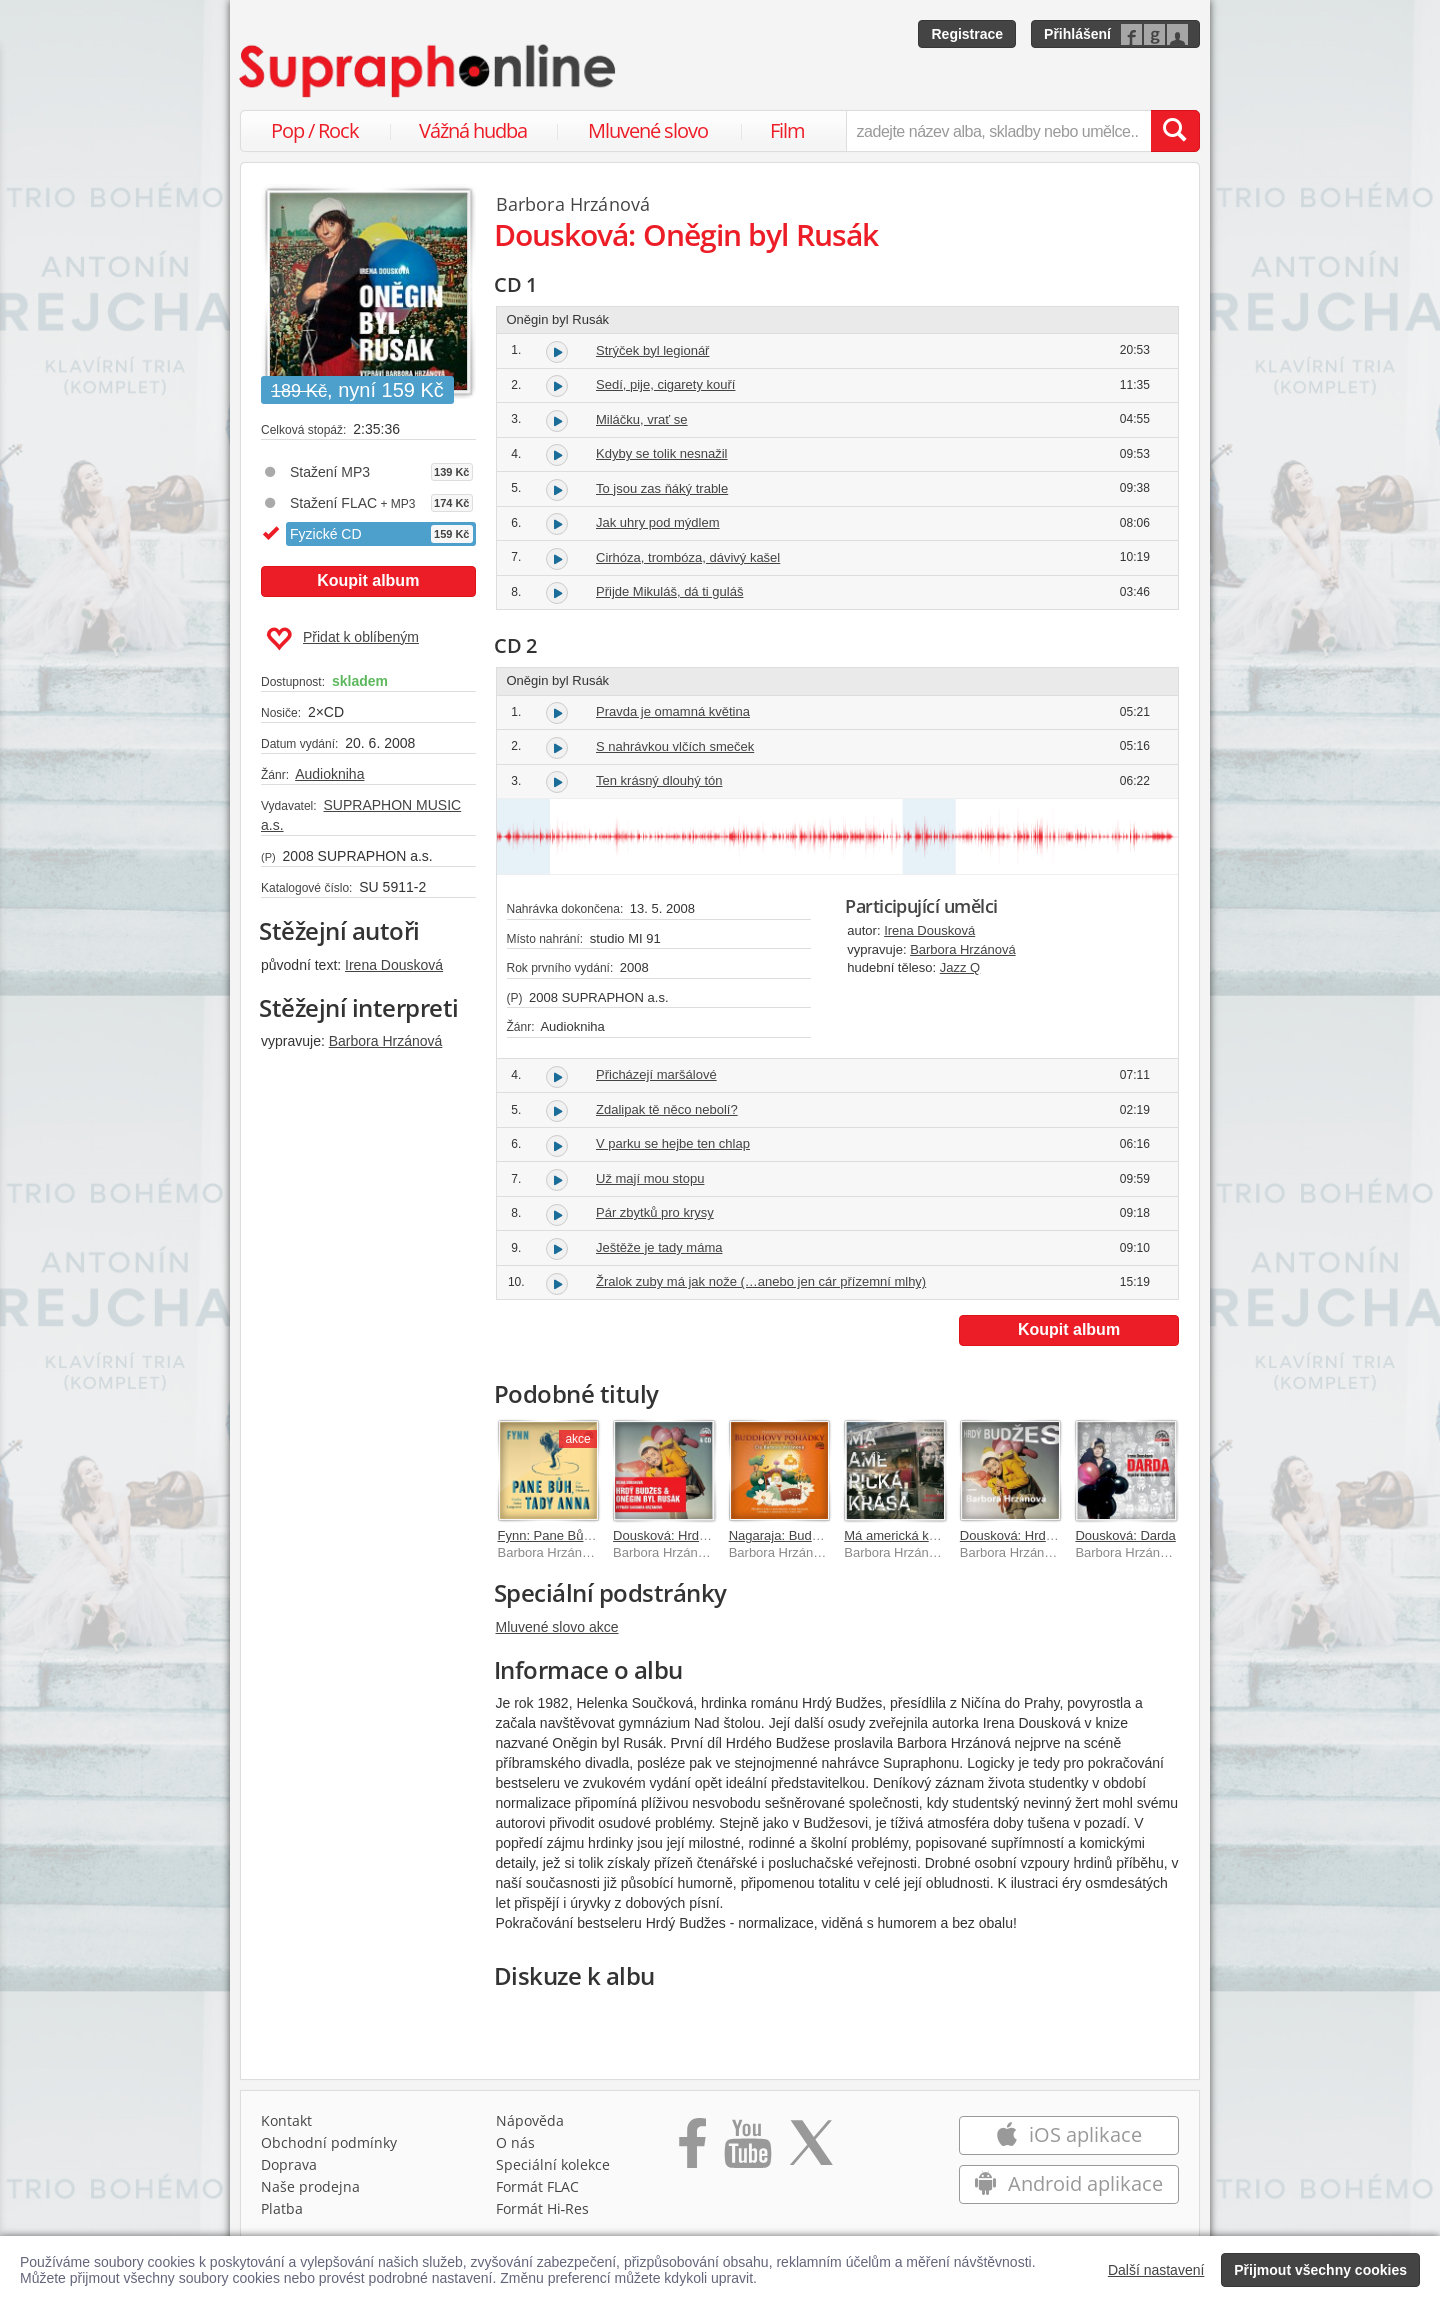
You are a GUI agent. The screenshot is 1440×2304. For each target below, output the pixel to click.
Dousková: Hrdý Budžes (1029, 1535)
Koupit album (368, 580)
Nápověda (530, 2120)
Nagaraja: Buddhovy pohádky (814, 1535)
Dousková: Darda (1125, 1535)
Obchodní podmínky (329, 2142)
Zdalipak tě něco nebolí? (667, 1109)
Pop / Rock (315, 130)
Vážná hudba (473, 130)
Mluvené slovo (648, 130)
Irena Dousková (394, 965)
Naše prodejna (310, 2186)
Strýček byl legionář (652, 350)
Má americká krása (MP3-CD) (930, 1535)
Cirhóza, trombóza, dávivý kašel (688, 557)
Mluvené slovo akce (557, 1627)
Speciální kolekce (553, 2164)
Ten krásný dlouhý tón (659, 780)
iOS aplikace (1068, 2134)
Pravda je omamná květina (673, 711)
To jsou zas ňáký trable (662, 488)
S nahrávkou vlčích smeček (675, 746)
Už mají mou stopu (650, 1178)
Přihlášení (1077, 34)
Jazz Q (960, 967)
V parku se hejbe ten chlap (673, 1143)
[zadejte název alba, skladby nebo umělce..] (998, 131)
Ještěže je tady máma (659, 1247)
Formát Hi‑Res (543, 2208)
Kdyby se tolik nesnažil (662, 453)
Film (787, 130)
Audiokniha (329, 774)
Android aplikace (1068, 2183)
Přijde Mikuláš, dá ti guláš (669, 591)
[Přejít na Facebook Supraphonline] (692, 2150)
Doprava (289, 2164)
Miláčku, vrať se (642, 419)
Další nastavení (1156, 2270)
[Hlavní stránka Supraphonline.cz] (429, 71)
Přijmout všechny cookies (1320, 2270)
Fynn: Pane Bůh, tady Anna (577, 1535)
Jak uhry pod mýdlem (658, 522)
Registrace (967, 34)
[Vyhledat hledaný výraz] (1175, 131)
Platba (282, 2208)
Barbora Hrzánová (386, 1041)
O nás (515, 2142)
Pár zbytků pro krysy (655, 1212)
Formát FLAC (537, 2186)
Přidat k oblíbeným (342, 639)
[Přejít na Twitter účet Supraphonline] (811, 2150)
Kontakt (286, 2120)
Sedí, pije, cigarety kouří (665, 384)
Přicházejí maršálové (656, 1074)
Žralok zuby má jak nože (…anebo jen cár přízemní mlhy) (761, 1281)
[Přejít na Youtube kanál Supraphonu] (747, 2150)
